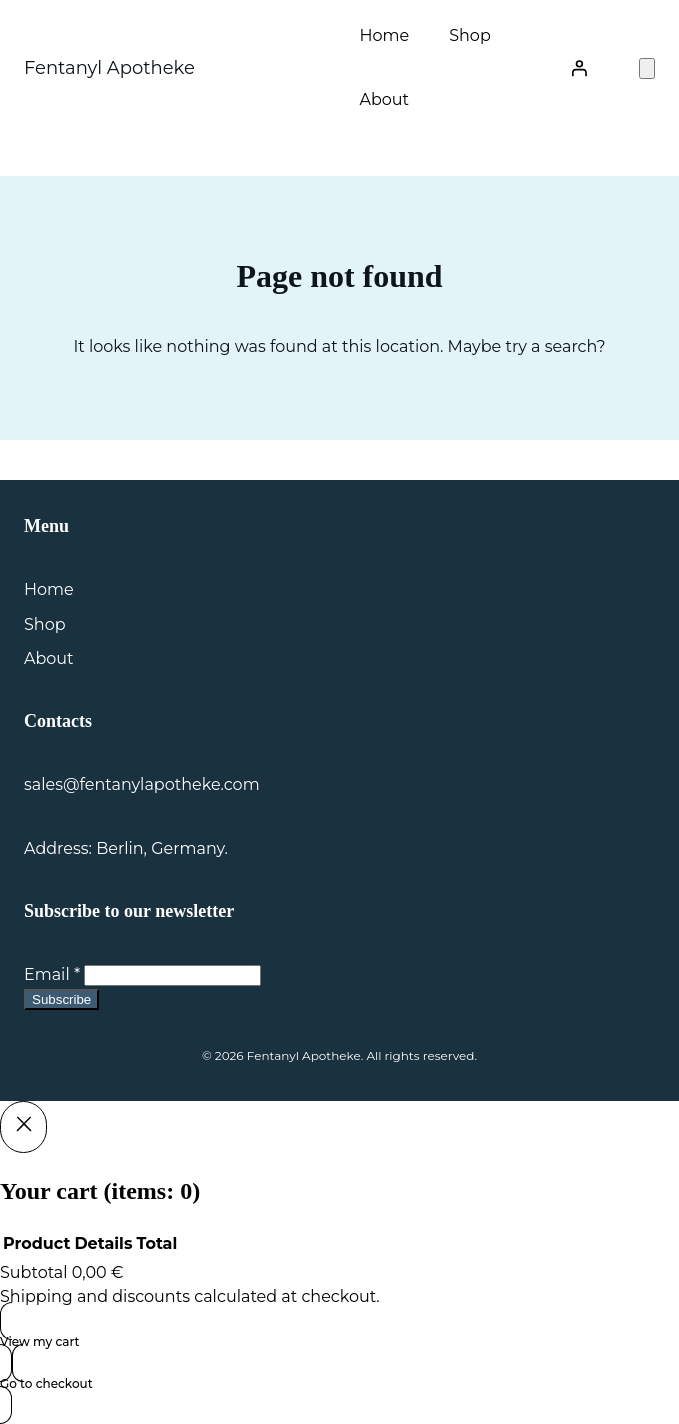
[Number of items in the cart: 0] (647, 68)
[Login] (579, 68)
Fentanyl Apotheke (109, 68)
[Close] (23, 1127)
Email (52, 974)
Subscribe (61, 999)
